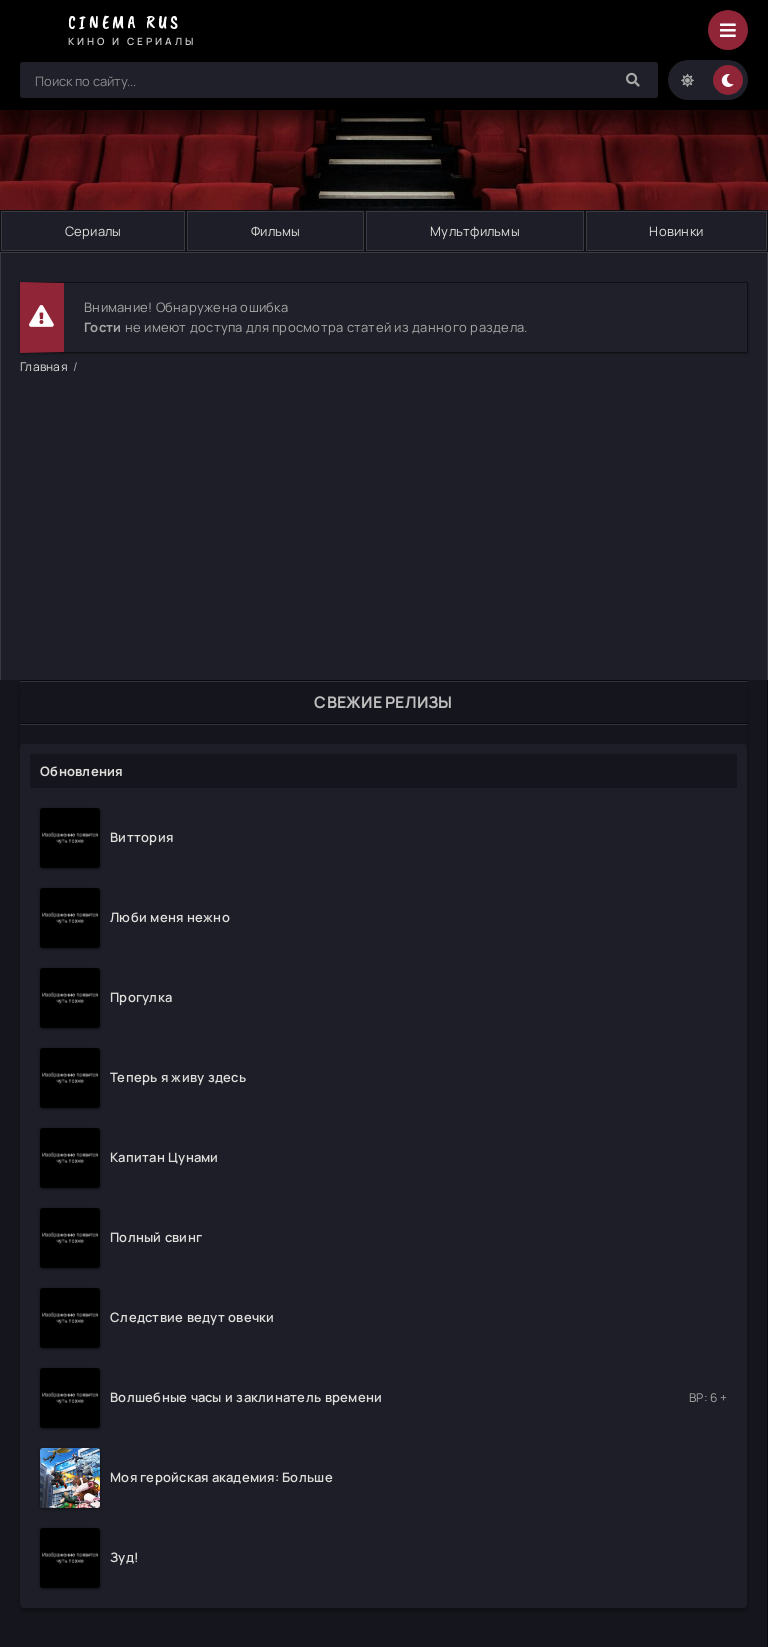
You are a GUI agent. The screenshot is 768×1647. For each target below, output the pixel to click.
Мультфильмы (475, 231)
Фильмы (276, 231)
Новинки (676, 231)
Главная (44, 366)
